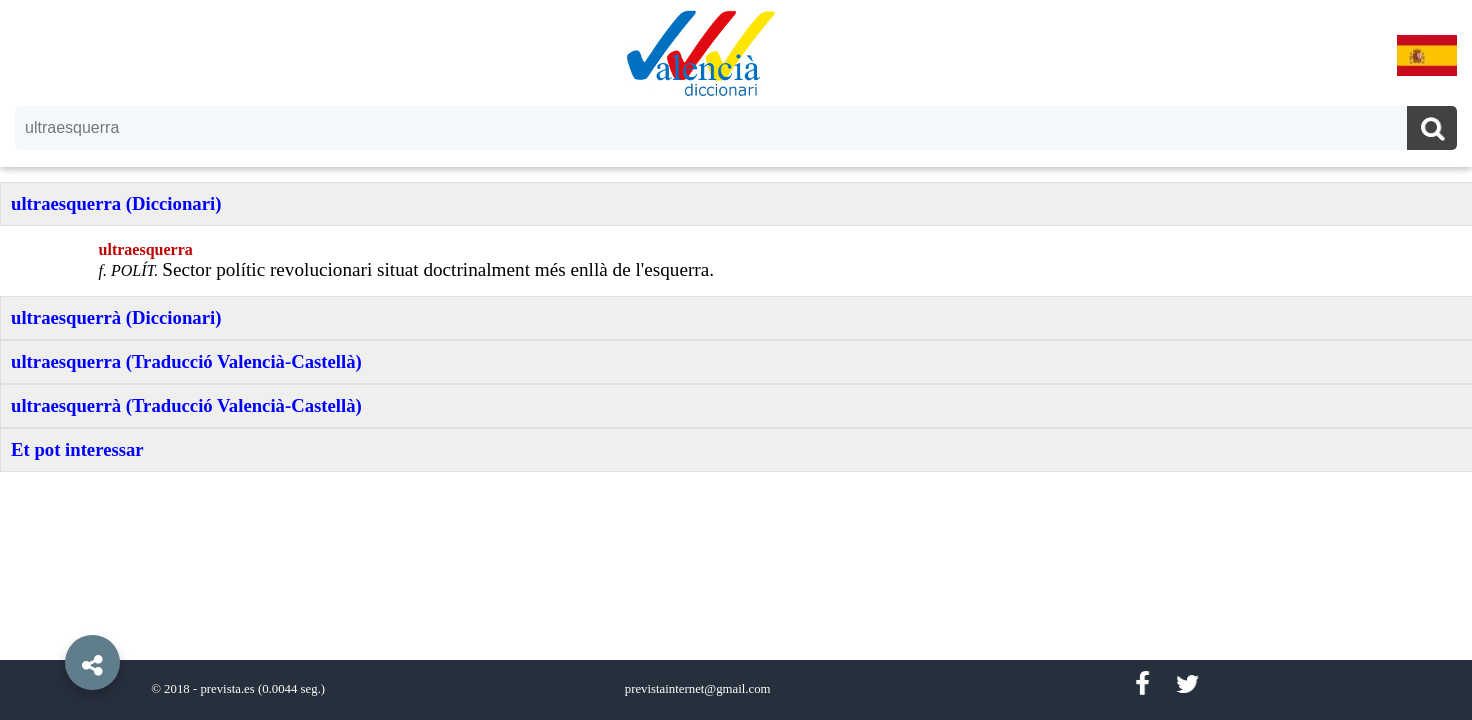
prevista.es (227, 689)
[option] (736, 360)
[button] (50, 617)
